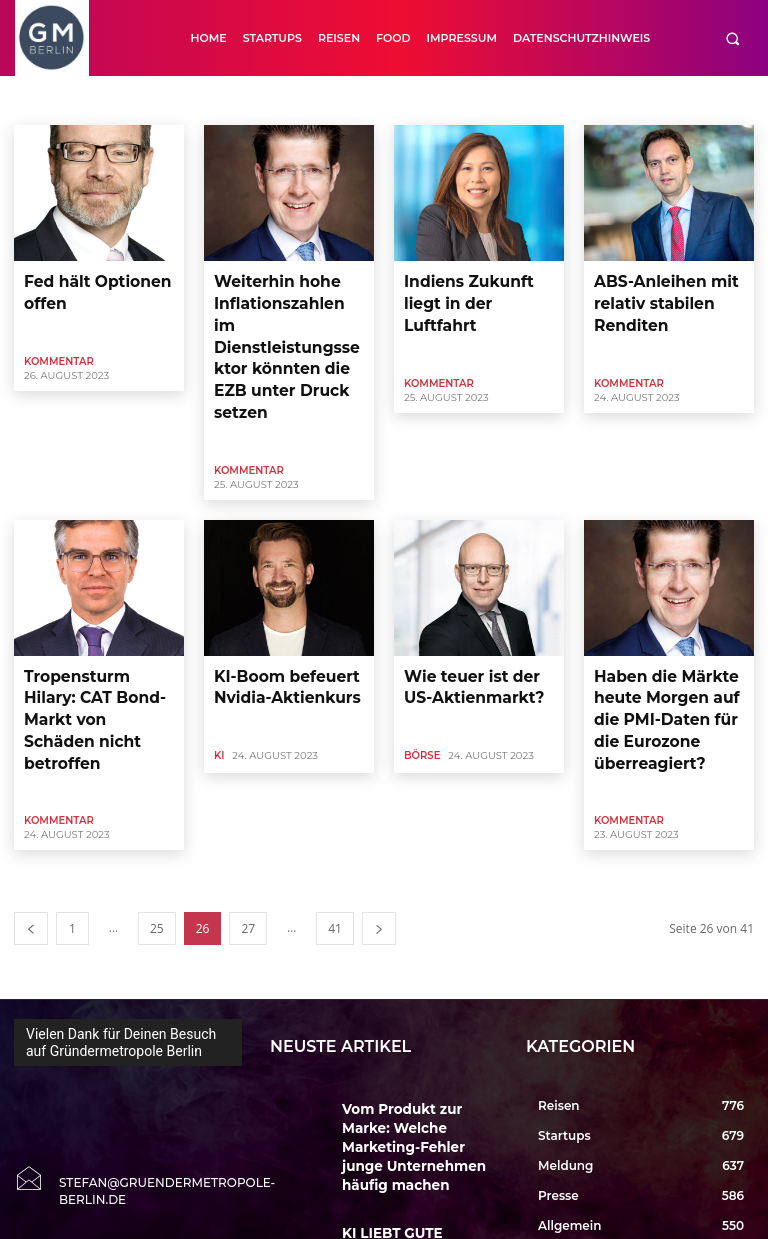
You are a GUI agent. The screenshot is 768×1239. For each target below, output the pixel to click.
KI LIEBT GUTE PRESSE (402, 1081)
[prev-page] (31, 818)
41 (335, 818)
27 (248, 818)
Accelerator (51, 100)
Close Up (442, 100)
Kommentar (59, 351)
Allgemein (126, 100)
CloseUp (508, 100)
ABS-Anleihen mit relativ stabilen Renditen (650, 295)
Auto (273, 100)
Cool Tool (574, 100)
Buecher (378, 100)
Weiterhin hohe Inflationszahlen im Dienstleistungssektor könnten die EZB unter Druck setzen (285, 312)
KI (219, 677)
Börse (321, 100)
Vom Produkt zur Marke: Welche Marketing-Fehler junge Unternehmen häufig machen (412, 1017)
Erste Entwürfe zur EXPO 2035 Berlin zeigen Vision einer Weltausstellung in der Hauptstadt (419, 1174)
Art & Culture (206, 100)
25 (157, 818)
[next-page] (379, 818)
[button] (732, 38)
